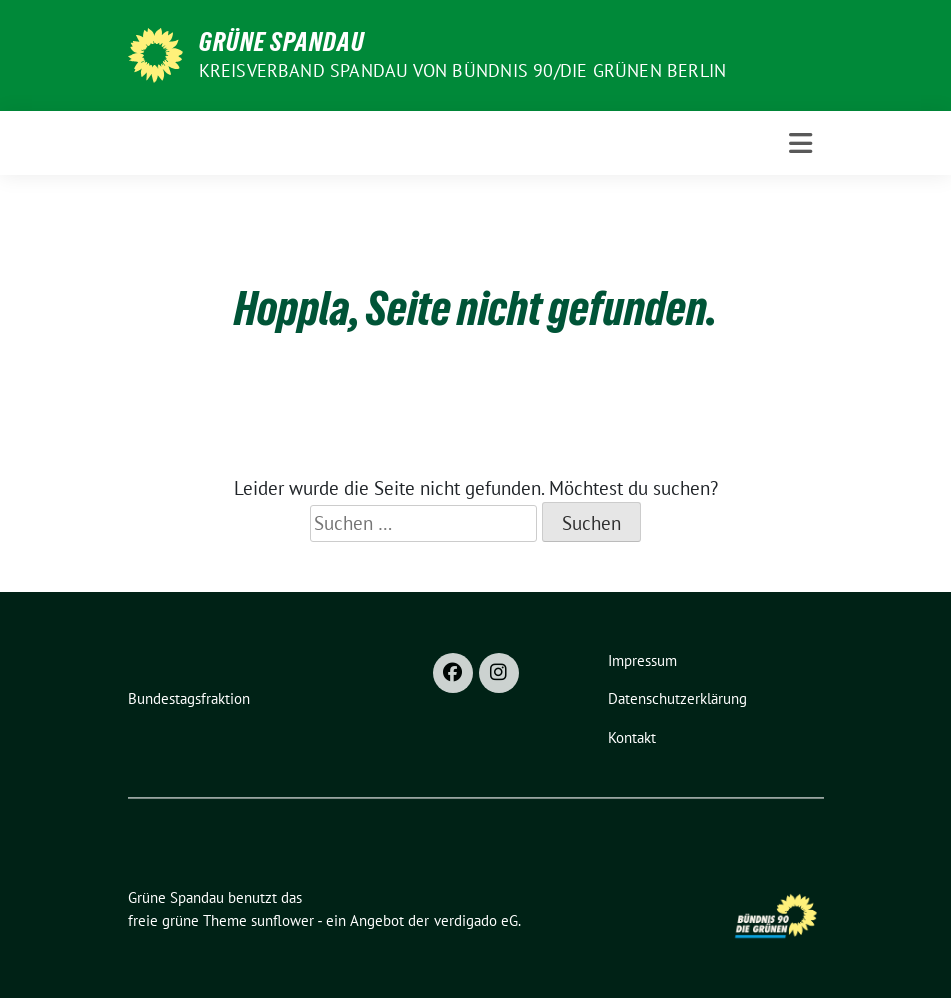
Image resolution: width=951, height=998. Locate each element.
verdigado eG (476, 920)
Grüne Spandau (282, 42)
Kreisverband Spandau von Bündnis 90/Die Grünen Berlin (463, 70)
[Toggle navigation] (800, 143)
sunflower (282, 920)
